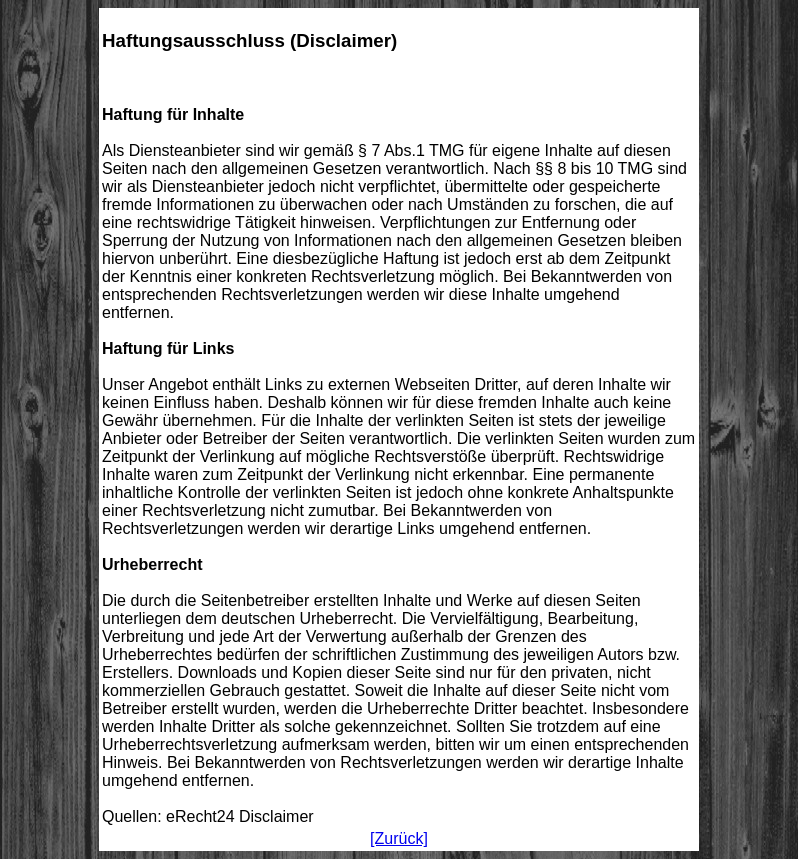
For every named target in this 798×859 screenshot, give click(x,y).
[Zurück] (399, 838)
